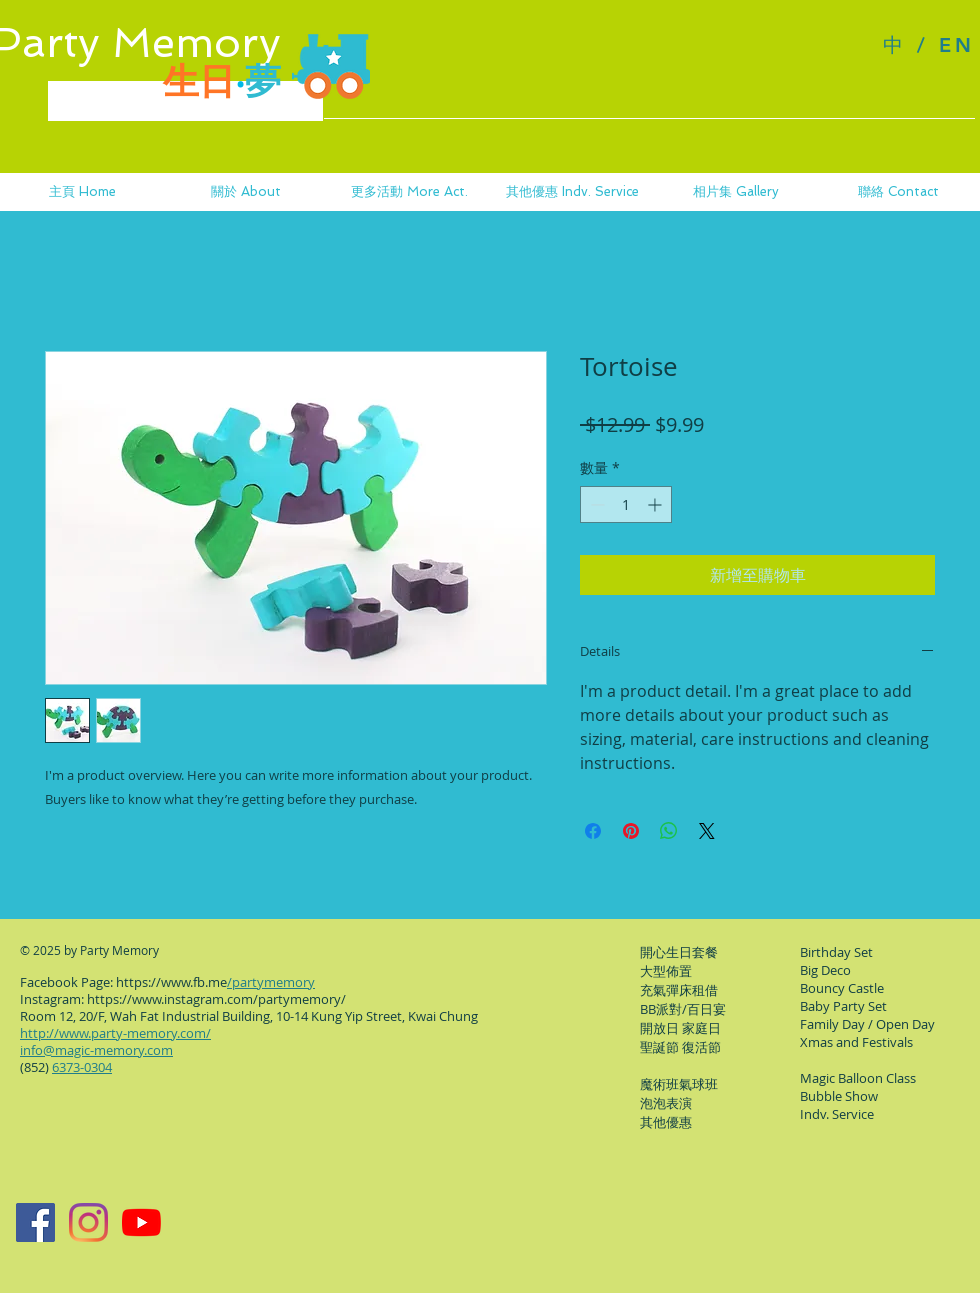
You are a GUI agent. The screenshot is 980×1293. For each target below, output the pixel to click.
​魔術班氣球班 (679, 1084)
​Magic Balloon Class (858, 1078)
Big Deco (825, 970)
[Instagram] (88, 1222)
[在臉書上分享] (593, 831)
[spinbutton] (626, 504)
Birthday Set (836, 952)
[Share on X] (707, 831)
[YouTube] (141, 1222)
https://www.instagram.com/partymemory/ (216, 999)
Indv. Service (837, 1114)
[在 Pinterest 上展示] (631, 831)
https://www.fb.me (171, 982)
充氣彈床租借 (679, 990)
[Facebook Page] (35, 1222)
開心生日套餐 (679, 952)
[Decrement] (595, 504)
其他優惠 (666, 1122)
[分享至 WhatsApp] (669, 831)
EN (957, 45)
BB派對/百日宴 (683, 1009)
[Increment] (656, 504)
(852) (66, 1067)
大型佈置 (666, 971)
